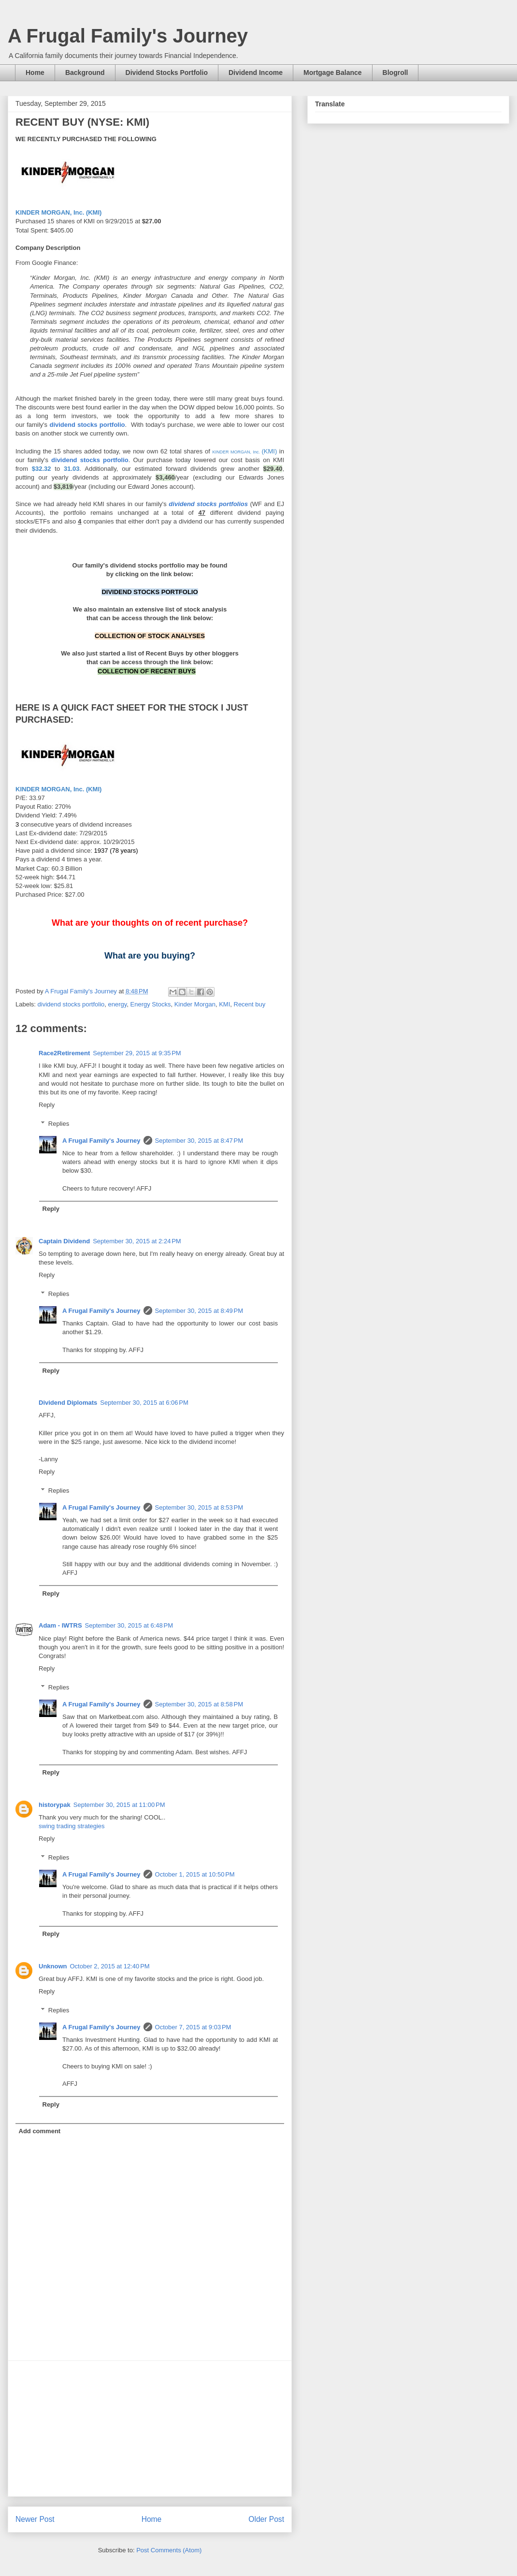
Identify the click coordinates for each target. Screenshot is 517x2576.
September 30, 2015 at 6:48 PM (129, 1625)
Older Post (266, 2519)
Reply (47, 1104)
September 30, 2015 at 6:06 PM (144, 1402)
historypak (55, 1804)
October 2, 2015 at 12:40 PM (110, 1966)
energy (117, 1004)
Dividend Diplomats (68, 1402)
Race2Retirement (64, 1053)
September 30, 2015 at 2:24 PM (137, 1241)
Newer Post (35, 2519)
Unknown (53, 1966)
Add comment (40, 2131)
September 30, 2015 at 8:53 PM (199, 1507)
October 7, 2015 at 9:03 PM (193, 2027)
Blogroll (395, 72)
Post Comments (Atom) (168, 2550)
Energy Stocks (150, 1004)
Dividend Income (256, 72)
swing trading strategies (72, 1826)
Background (85, 72)
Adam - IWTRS (60, 1625)
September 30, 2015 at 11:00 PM (119, 1804)
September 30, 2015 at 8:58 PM (199, 1704)
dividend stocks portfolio (71, 1004)
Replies (58, 1123)
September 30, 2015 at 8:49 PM (199, 1310)
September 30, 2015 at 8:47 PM (199, 1140)
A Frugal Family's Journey (128, 35)
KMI (224, 1004)
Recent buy (250, 1004)
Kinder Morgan (194, 1004)
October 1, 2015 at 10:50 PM (195, 1874)
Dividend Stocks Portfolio (167, 72)
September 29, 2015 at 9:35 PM (137, 1053)
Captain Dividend (64, 1241)
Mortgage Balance (332, 72)
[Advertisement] (149, 2428)
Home (35, 72)
